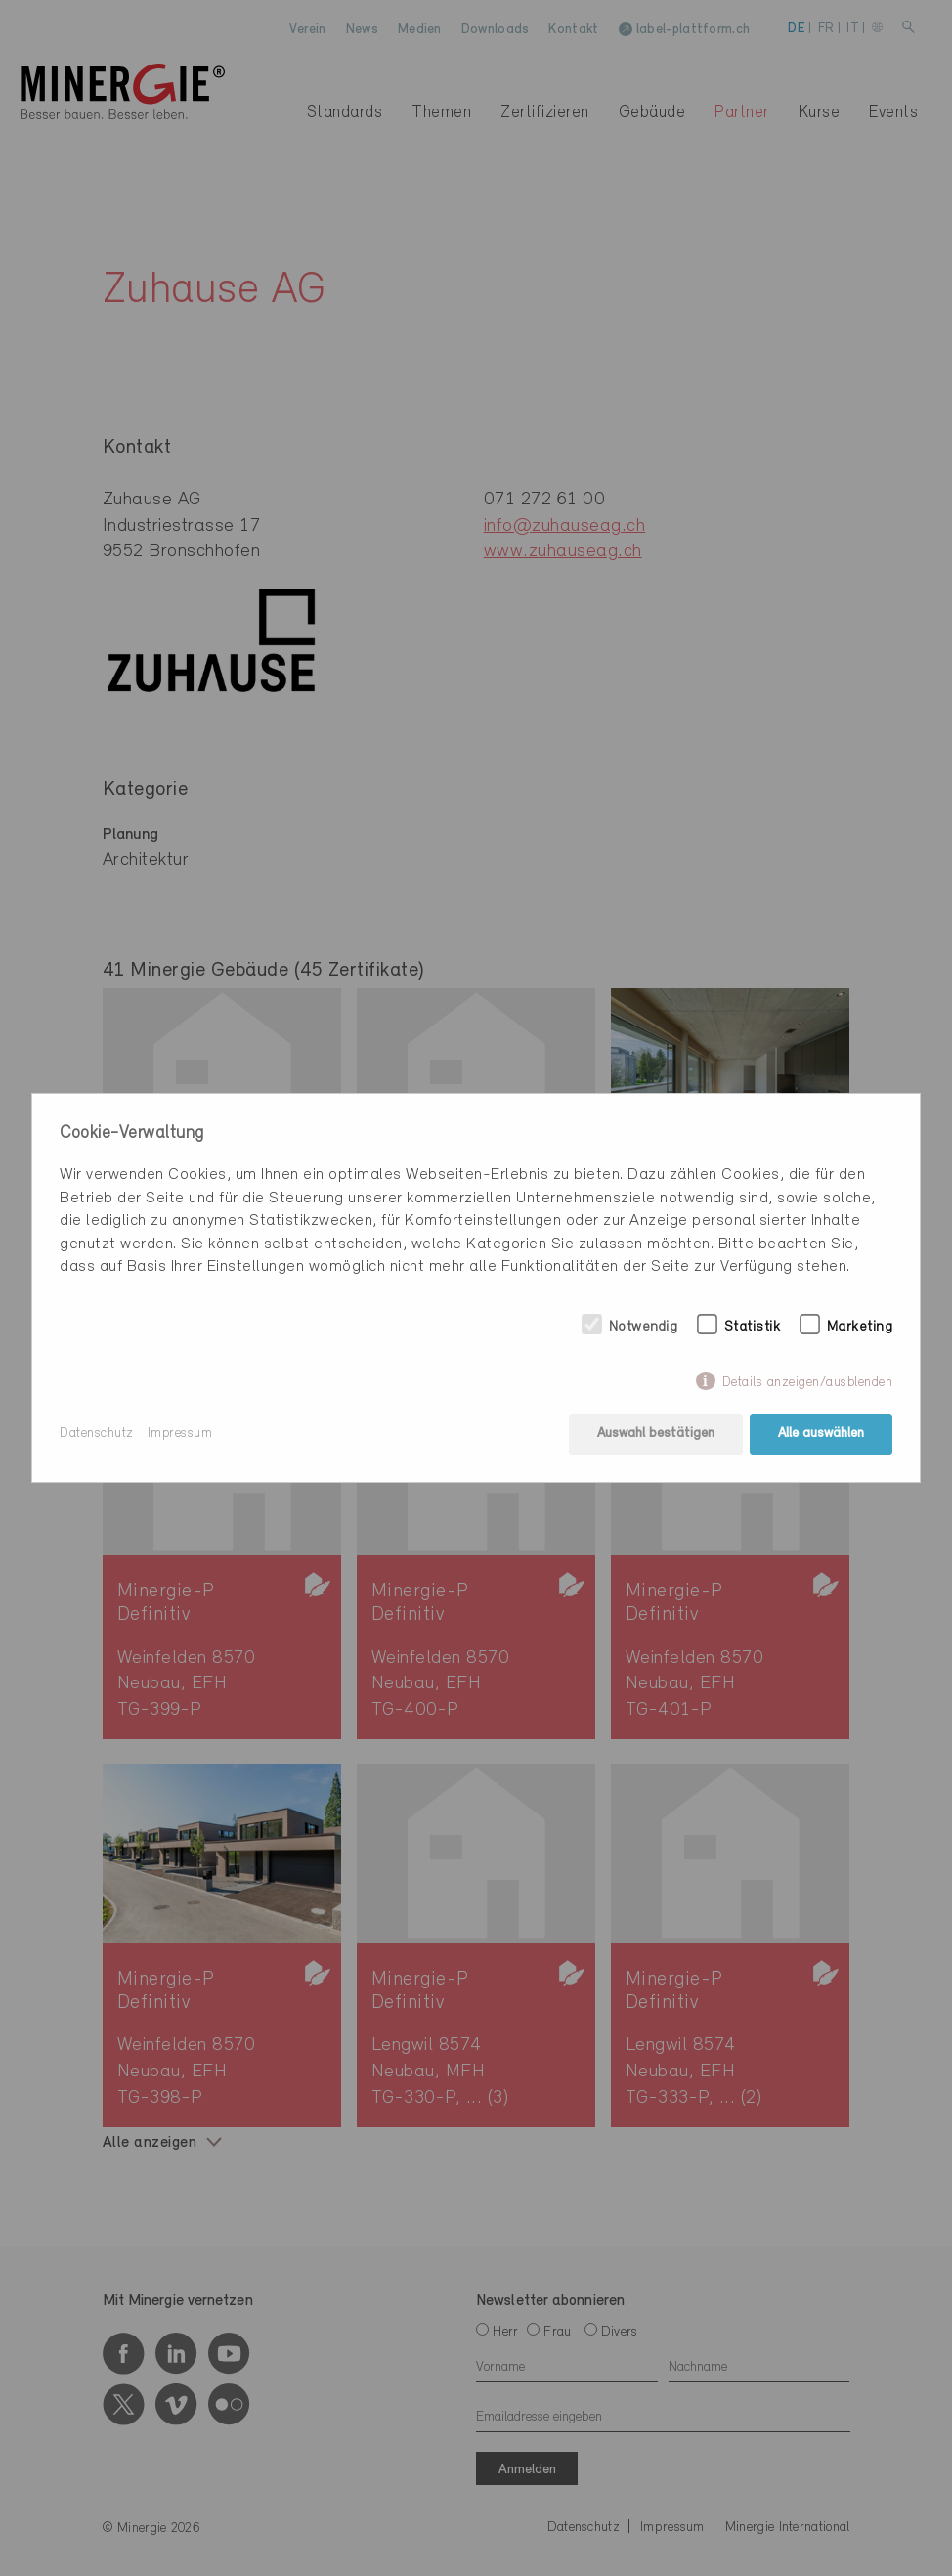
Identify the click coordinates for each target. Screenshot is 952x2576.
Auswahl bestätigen (655, 1433)
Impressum (180, 1433)
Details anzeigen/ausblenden (807, 1382)
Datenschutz (97, 1433)
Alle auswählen (821, 1433)
